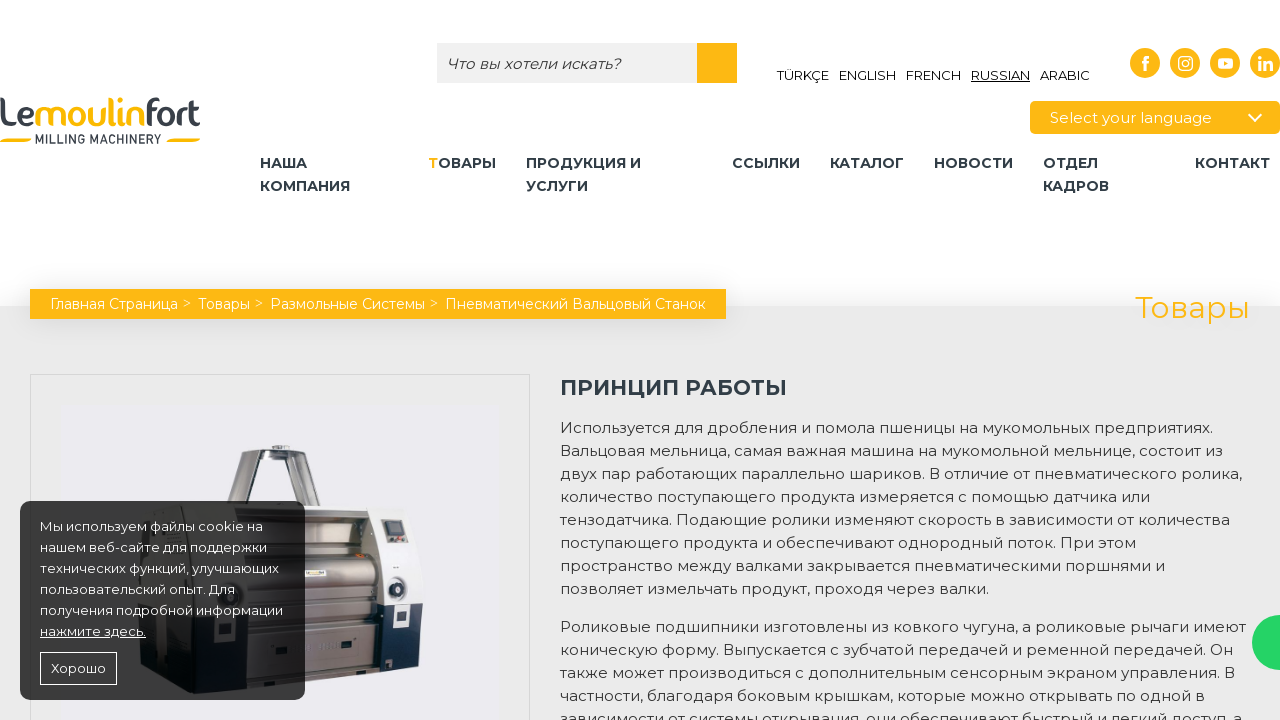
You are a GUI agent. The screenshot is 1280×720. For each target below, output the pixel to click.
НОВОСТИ (973, 163)
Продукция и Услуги (583, 174)
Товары (462, 163)
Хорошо (78, 668)
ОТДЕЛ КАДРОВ (1076, 174)
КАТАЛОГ (867, 163)
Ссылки (766, 163)
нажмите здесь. (93, 631)
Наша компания (305, 174)
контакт (1232, 163)
